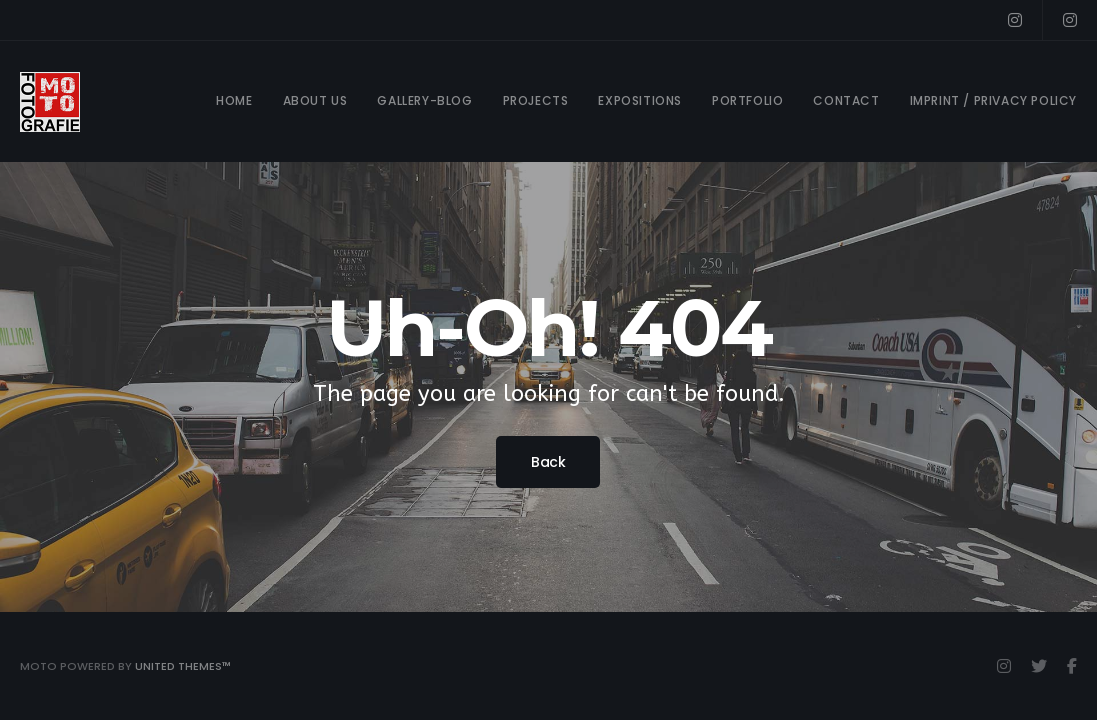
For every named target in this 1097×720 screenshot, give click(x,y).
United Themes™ (183, 666)
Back (548, 462)
